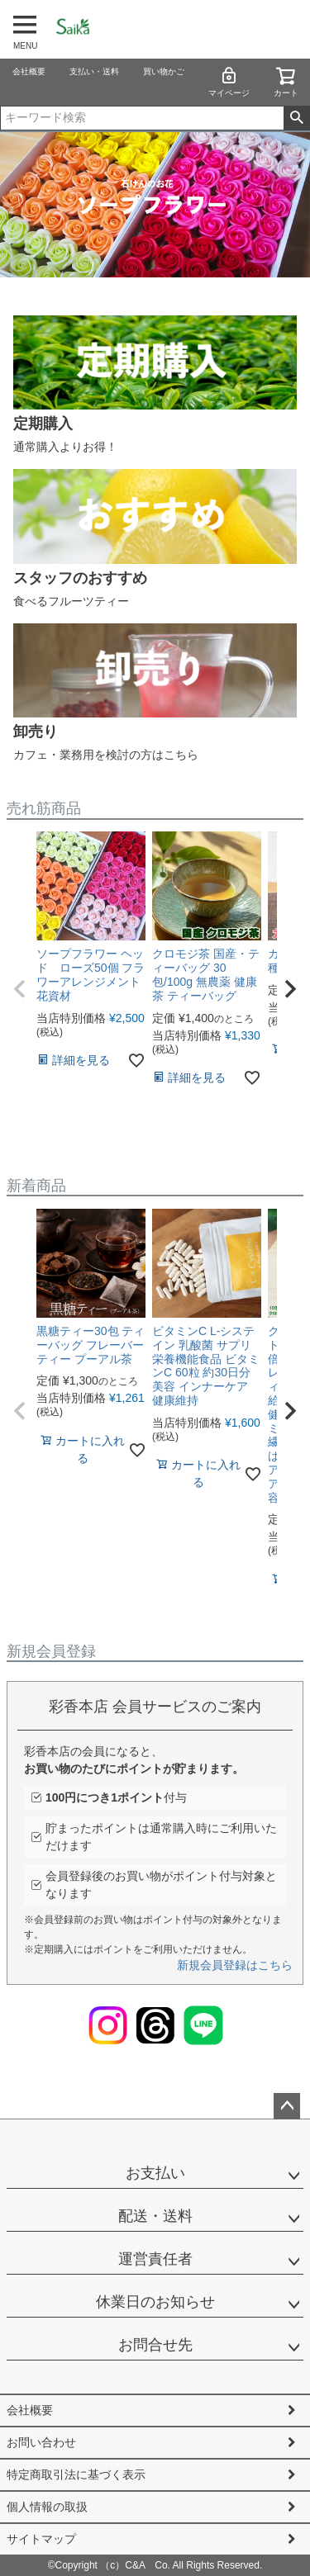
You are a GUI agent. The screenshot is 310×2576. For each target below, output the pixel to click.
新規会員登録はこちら (235, 1965)
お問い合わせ (41, 2442)
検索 (296, 118)
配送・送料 (155, 2216)
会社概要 (28, 71)
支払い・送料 (94, 71)
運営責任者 (155, 2259)
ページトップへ (287, 2106)
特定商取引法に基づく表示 (76, 2474)
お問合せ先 (155, 2345)
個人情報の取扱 (47, 2506)
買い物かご (163, 71)
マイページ (229, 81)
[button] (20, 989)
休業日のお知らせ (155, 2302)
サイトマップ (41, 2538)
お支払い (155, 2173)
